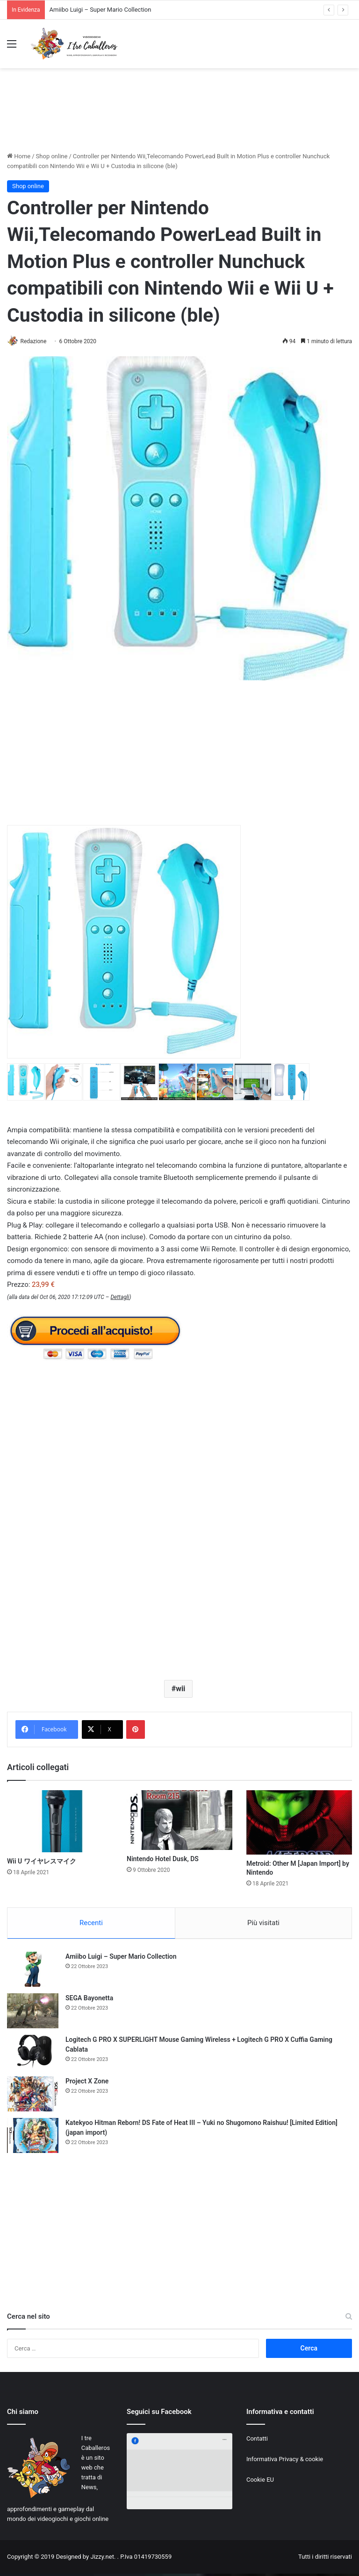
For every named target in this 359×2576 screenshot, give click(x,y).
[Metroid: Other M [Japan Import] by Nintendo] (299, 1823)
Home (18, 156)
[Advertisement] (179, 118)
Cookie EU (260, 2481)
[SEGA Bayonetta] (32, 2013)
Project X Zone (86, 2083)
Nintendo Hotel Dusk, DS (163, 1859)
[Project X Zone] (32, 2096)
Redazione (37, 341)
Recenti (91, 1924)
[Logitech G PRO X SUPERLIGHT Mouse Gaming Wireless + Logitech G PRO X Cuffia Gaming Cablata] (32, 2054)
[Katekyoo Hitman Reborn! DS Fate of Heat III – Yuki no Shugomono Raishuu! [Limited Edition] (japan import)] (32, 2137)
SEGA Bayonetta (89, 2000)
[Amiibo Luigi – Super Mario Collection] (32, 1971)
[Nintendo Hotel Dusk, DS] (179, 1820)
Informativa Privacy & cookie (284, 2461)
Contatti (257, 2440)
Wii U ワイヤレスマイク (41, 1861)
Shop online (52, 156)
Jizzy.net (102, 2558)
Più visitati (263, 1924)
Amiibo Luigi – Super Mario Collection (100, 9)
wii (180, 1689)
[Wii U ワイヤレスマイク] (60, 1822)
